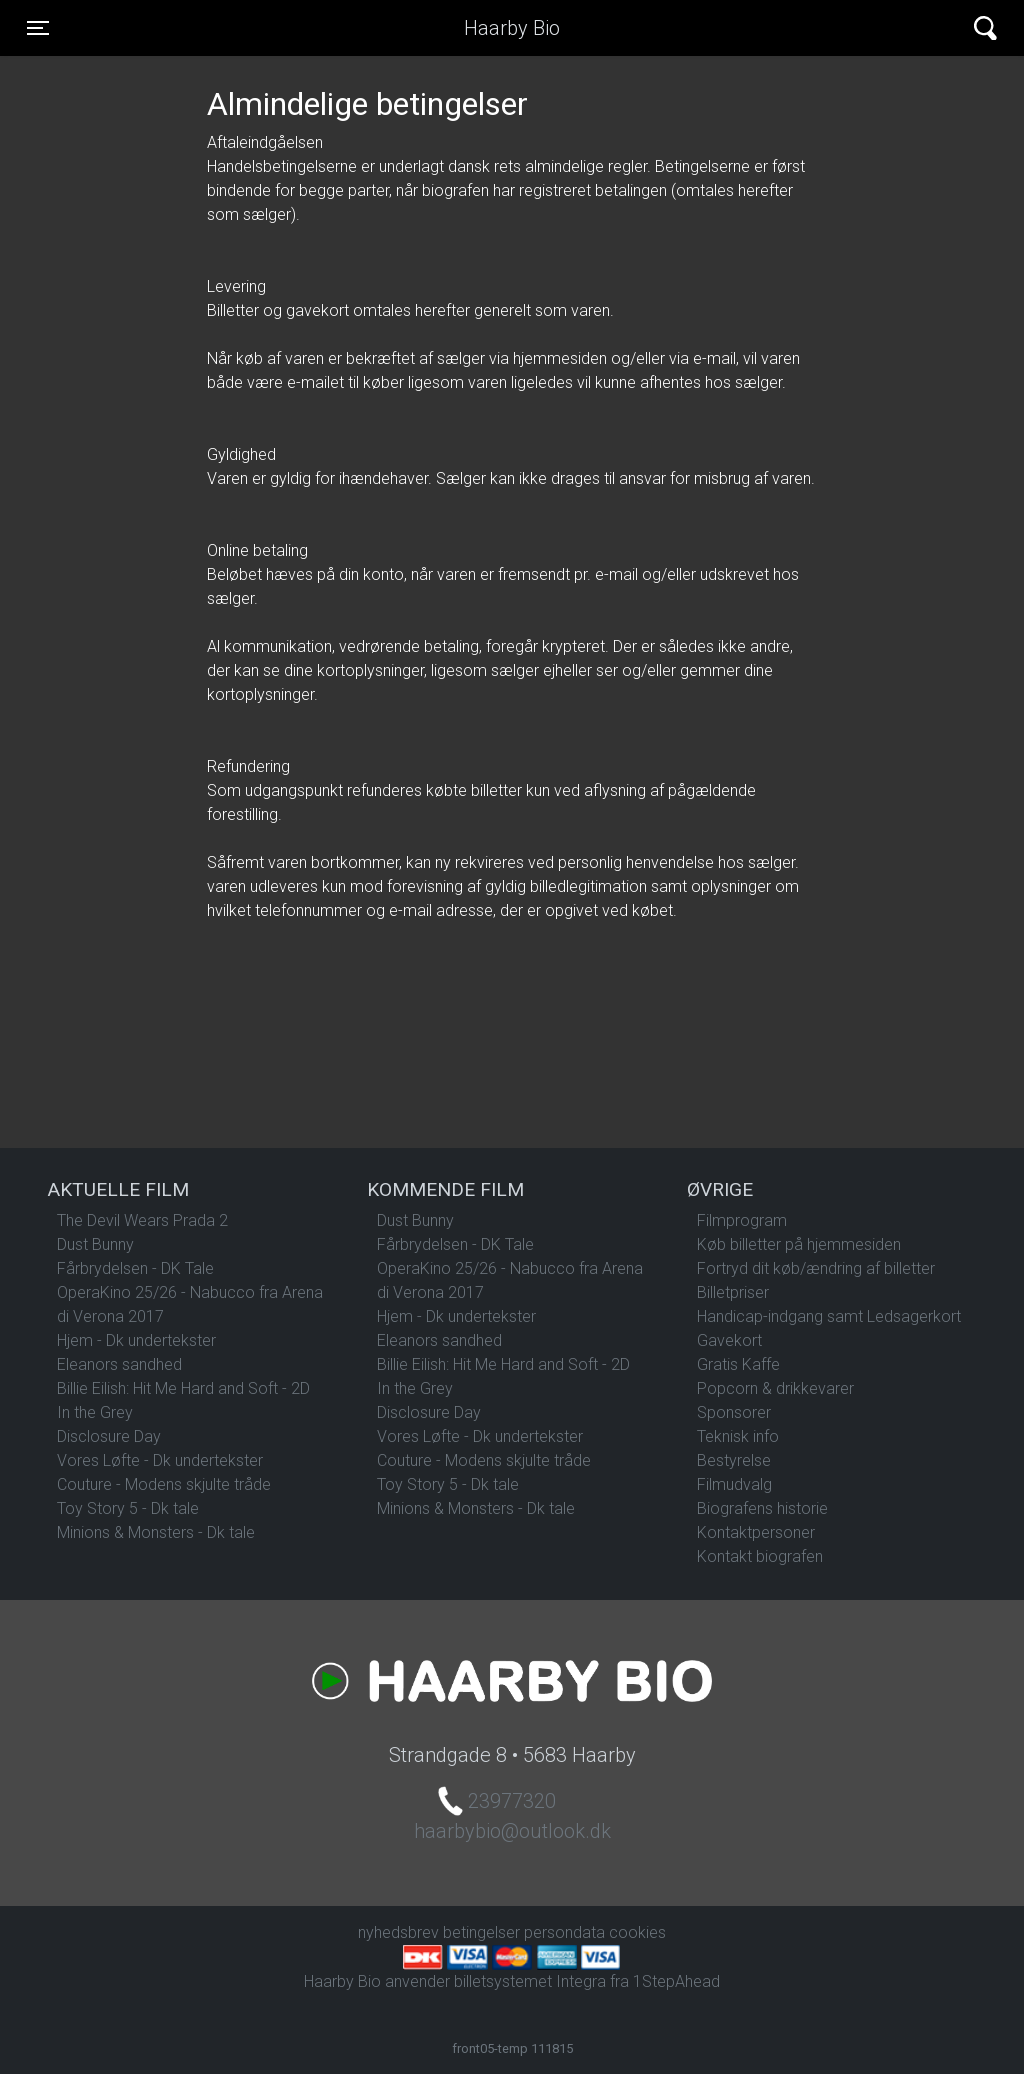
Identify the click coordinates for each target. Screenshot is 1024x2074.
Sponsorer (734, 1412)
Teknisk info (738, 1436)
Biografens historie (762, 1508)
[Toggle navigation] (38, 28)
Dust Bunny (95, 1244)
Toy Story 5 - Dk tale (128, 1508)
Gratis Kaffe (738, 1364)
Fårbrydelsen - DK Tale (135, 1268)
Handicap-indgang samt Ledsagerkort (829, 1316)
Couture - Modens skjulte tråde (164, 1484)
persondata (564, 1932)
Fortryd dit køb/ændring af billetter (816, 1268)
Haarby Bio (512, 28)
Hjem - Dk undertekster (136, 1340)
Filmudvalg (734, 1484)
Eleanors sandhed (119, 1364)
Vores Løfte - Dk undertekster (160, 1460)
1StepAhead (676, 1981)
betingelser (481, 1932)
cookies (637, 1932)
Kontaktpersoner (756, 1532)
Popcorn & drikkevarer (775, 1388)
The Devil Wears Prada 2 (142, 1220)
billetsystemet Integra (530, 1981)
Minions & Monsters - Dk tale (156, 1532)
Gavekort (729, 1340)
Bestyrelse (734, 1460)
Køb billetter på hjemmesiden (799, 1244)
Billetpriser (733, 1292)
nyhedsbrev (398, 1932)
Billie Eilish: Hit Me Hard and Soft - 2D (183, 1388)
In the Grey (95, 1412)
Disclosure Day (109, 1436)
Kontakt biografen (760, 1556)
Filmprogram (742, 1220)
